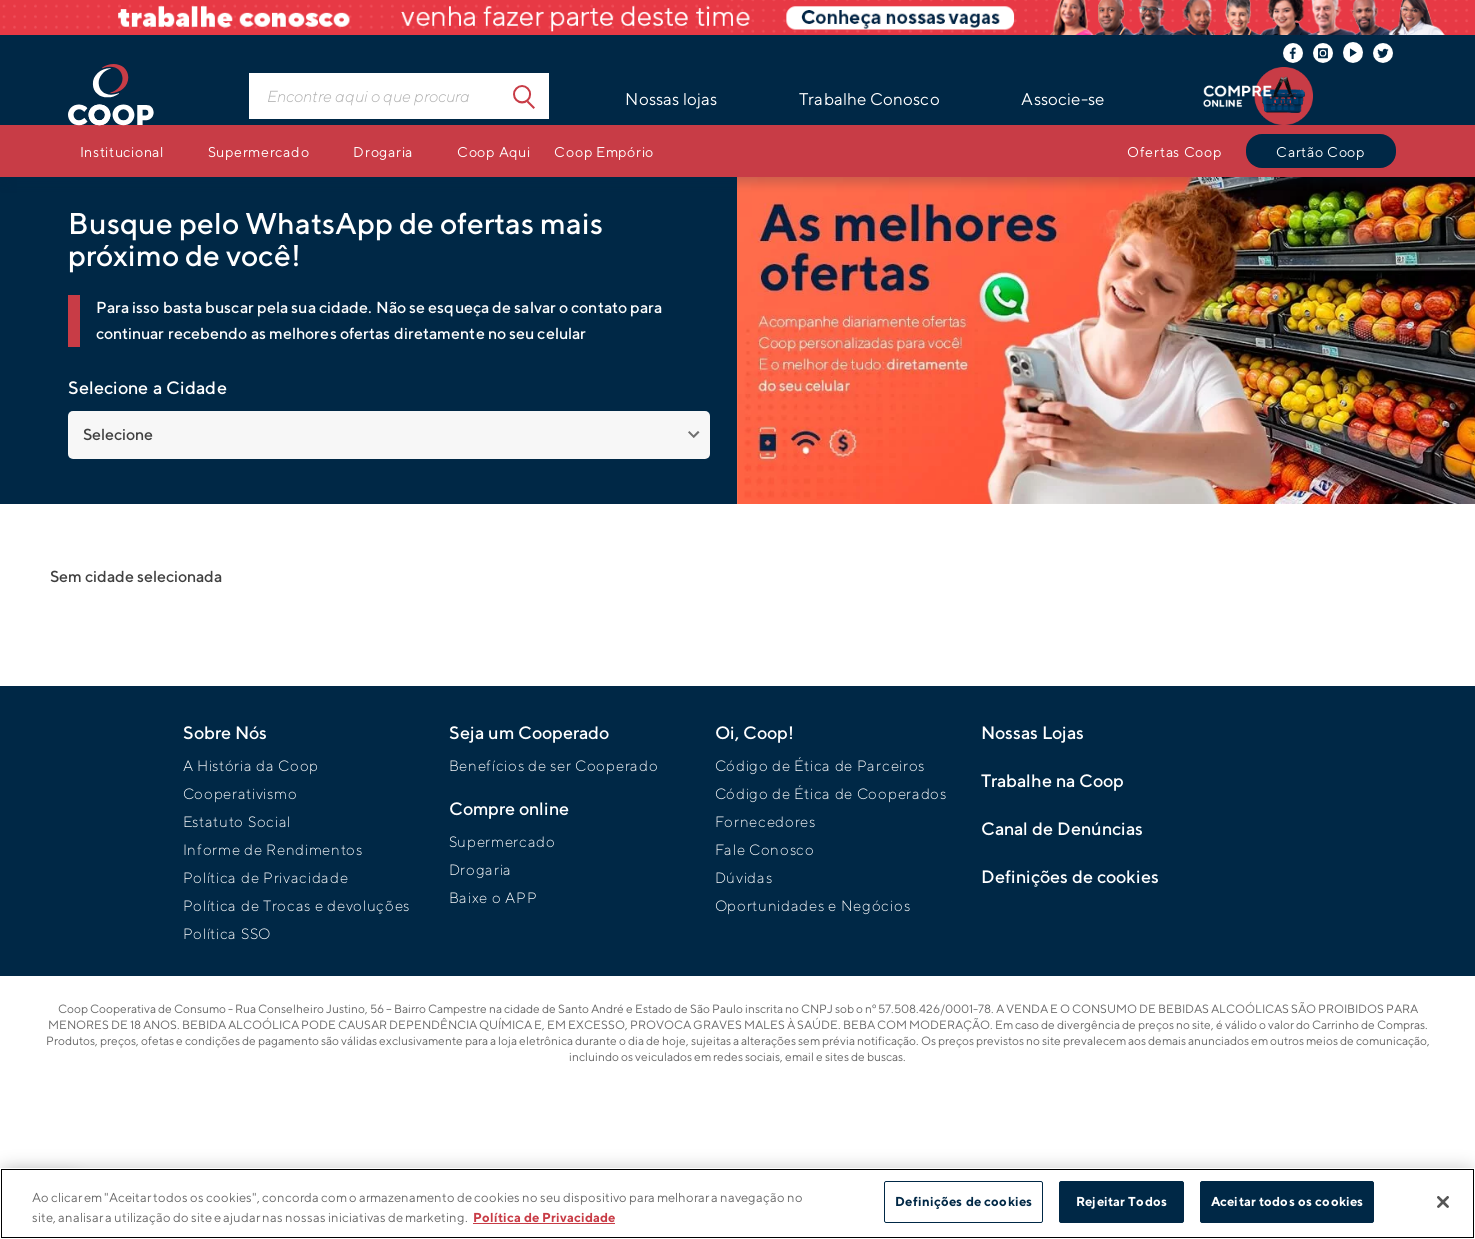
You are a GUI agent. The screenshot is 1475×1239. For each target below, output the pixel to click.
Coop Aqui (493, 151)
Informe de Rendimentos (273, 849)
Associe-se (1062, 99)
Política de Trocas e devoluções (297, 905)
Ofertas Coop (1174, 151)
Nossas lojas (671, 99)
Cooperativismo (240, 793)
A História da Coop (251, 765)
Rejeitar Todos (1121, 1201)
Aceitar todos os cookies (1287, 1201)
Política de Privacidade (266, 877)
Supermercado (259, 151)
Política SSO (227, 933)
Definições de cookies (963, 1201)
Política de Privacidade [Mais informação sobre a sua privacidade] (544, 1217)
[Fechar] (1443, 1202)
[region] (737, 1203)
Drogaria (383, 151)
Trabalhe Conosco (869, 99)
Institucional (122, 151)
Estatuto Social (237, 821)
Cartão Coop (1320, 151)
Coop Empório (604, 151)
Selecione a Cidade (147, 387)
